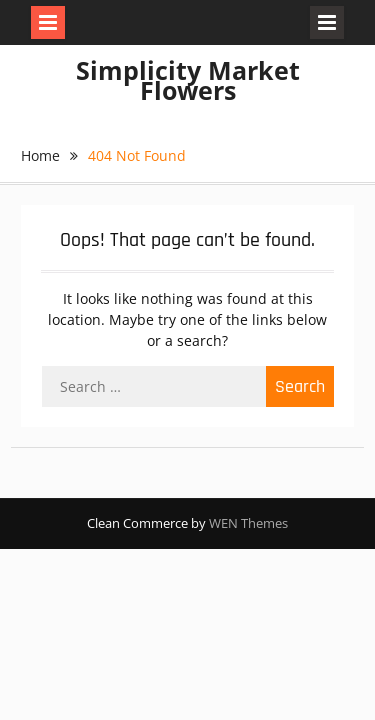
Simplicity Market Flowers (188, 80)
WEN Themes (248, 523)
